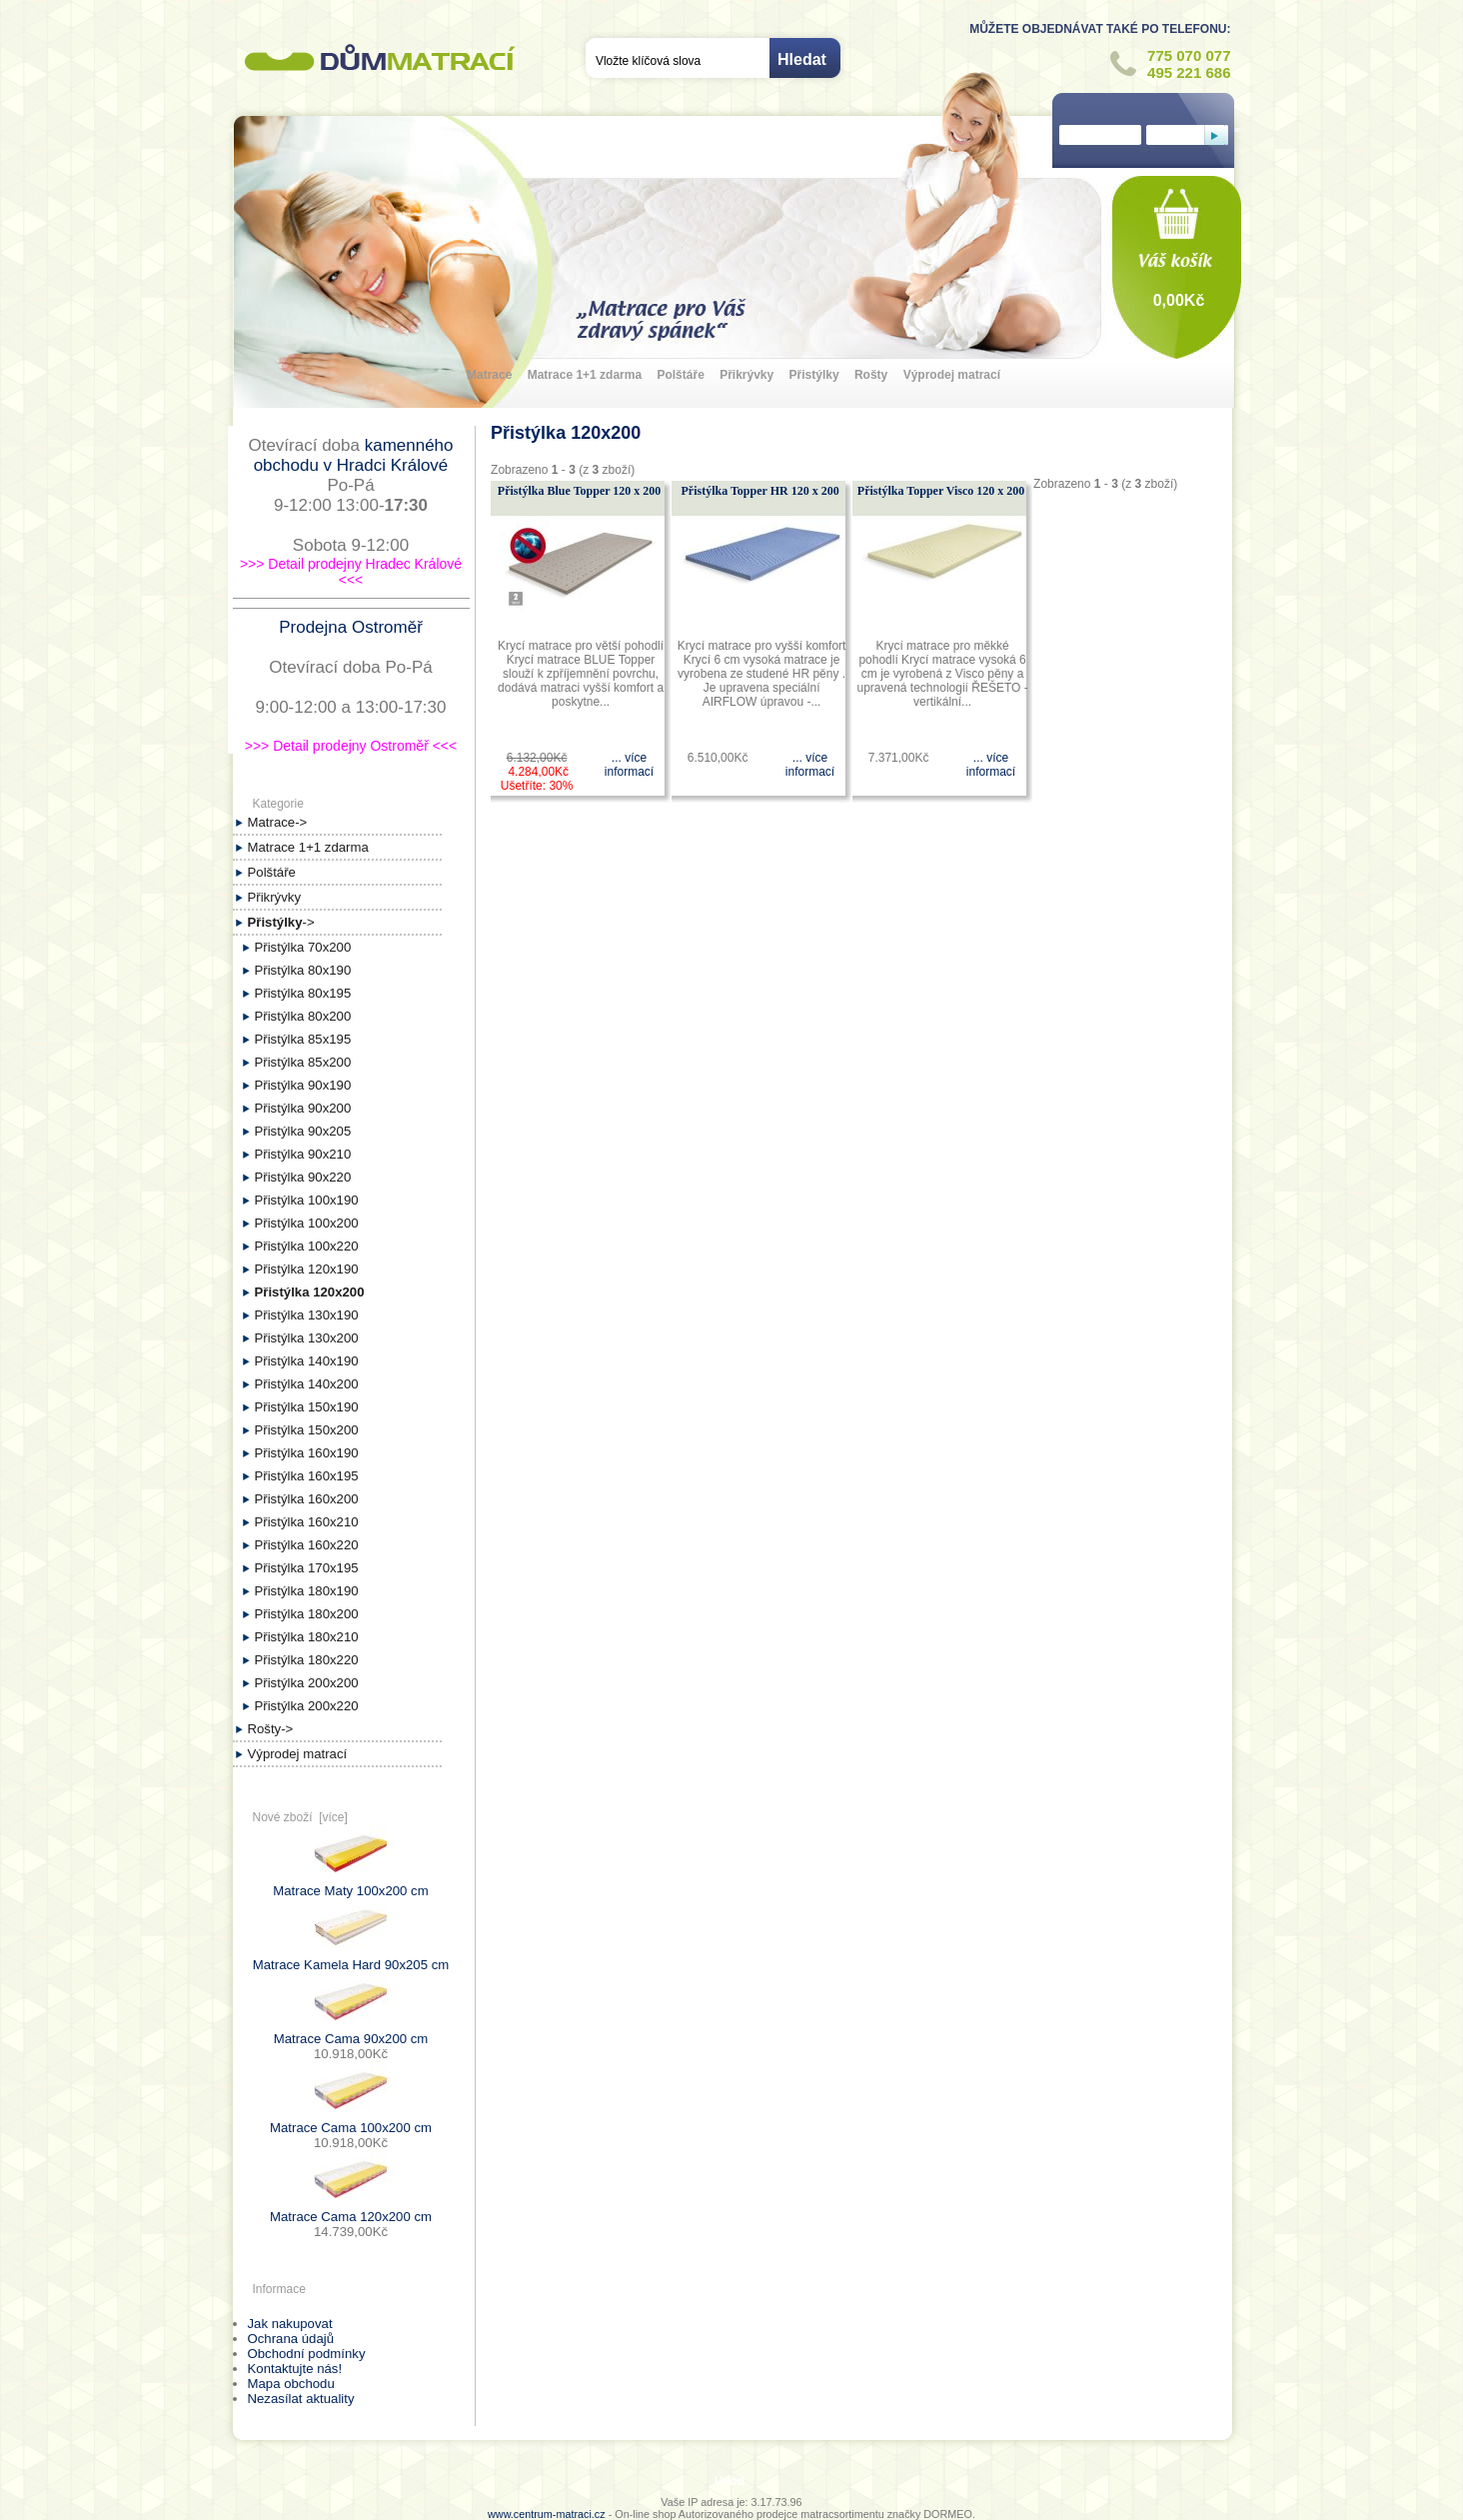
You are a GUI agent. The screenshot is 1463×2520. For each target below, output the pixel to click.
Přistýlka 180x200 (307, 1613)
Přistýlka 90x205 (303, 1131)
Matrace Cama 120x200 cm (351, 2210)
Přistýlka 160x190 (307, 1452)
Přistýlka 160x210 (307, 1521)
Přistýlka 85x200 (303, 1062)
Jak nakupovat (290, 2323)
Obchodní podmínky (307, 2353)
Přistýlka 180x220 (307, 1659)
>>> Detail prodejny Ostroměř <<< (351, 746)
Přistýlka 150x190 (307, 1406)
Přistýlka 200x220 (307, 1705)
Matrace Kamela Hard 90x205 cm (351, 1958)
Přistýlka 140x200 (307, 1383)
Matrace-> (278, 822)
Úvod (729, 2481)
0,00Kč (1179, 300)
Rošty (870, 375)
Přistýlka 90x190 (303, 1085)
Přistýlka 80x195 (303, 993)
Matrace (489, 375)
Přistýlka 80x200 (303, 1016)
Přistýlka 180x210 (307, 1636)
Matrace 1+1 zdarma (585, 375)
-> (281, 922)
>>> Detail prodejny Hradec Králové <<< (351, 572)
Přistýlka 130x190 (307, 1314)
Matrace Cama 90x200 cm (351, 2032)
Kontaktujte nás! (295, 2368)
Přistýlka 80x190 (303, 970)
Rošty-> (271, 1728)
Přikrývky (746, 375)
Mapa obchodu (291, 2383)
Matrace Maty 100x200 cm (350, 1884)
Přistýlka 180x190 (307, 1590)
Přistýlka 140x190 (307, 1360)
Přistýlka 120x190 (307, 1268)
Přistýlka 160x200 (307, 1498)
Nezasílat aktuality (301, 2398)
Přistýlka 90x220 (303, 1177)
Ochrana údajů (291, 2338)
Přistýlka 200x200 (307, 1682)
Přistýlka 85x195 (303, 1039)
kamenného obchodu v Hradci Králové (354, 455)
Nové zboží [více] (300, 1817)
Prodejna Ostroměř (351, 627)
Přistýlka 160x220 (307, 1544)
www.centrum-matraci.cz (547, 2514)
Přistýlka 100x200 (307, 1223)
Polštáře (680, 375)
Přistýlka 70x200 (303, 947)
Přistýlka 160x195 (307, 1475)
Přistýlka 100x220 (307, 1246)
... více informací (629, 765)
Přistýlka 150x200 (307, 1429)
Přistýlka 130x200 (307, 1337)
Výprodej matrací (951, 375)
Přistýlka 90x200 (303, 1108)
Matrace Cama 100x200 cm (351, 2121)
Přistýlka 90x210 (303, 1154)
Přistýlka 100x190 (307, 1200)
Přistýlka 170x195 (307, 1567)
